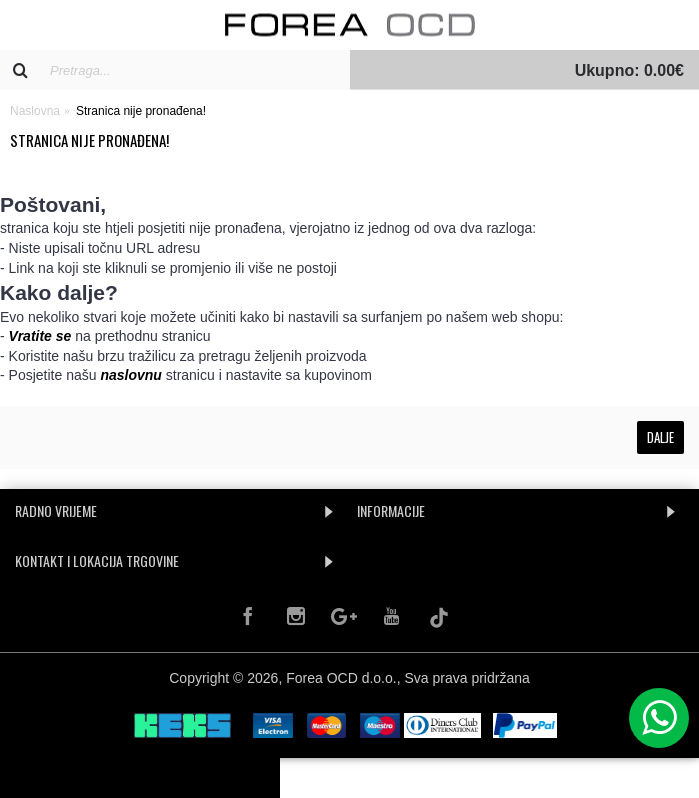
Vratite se (40, 336)
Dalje (660, 437)
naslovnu (130, 375)
